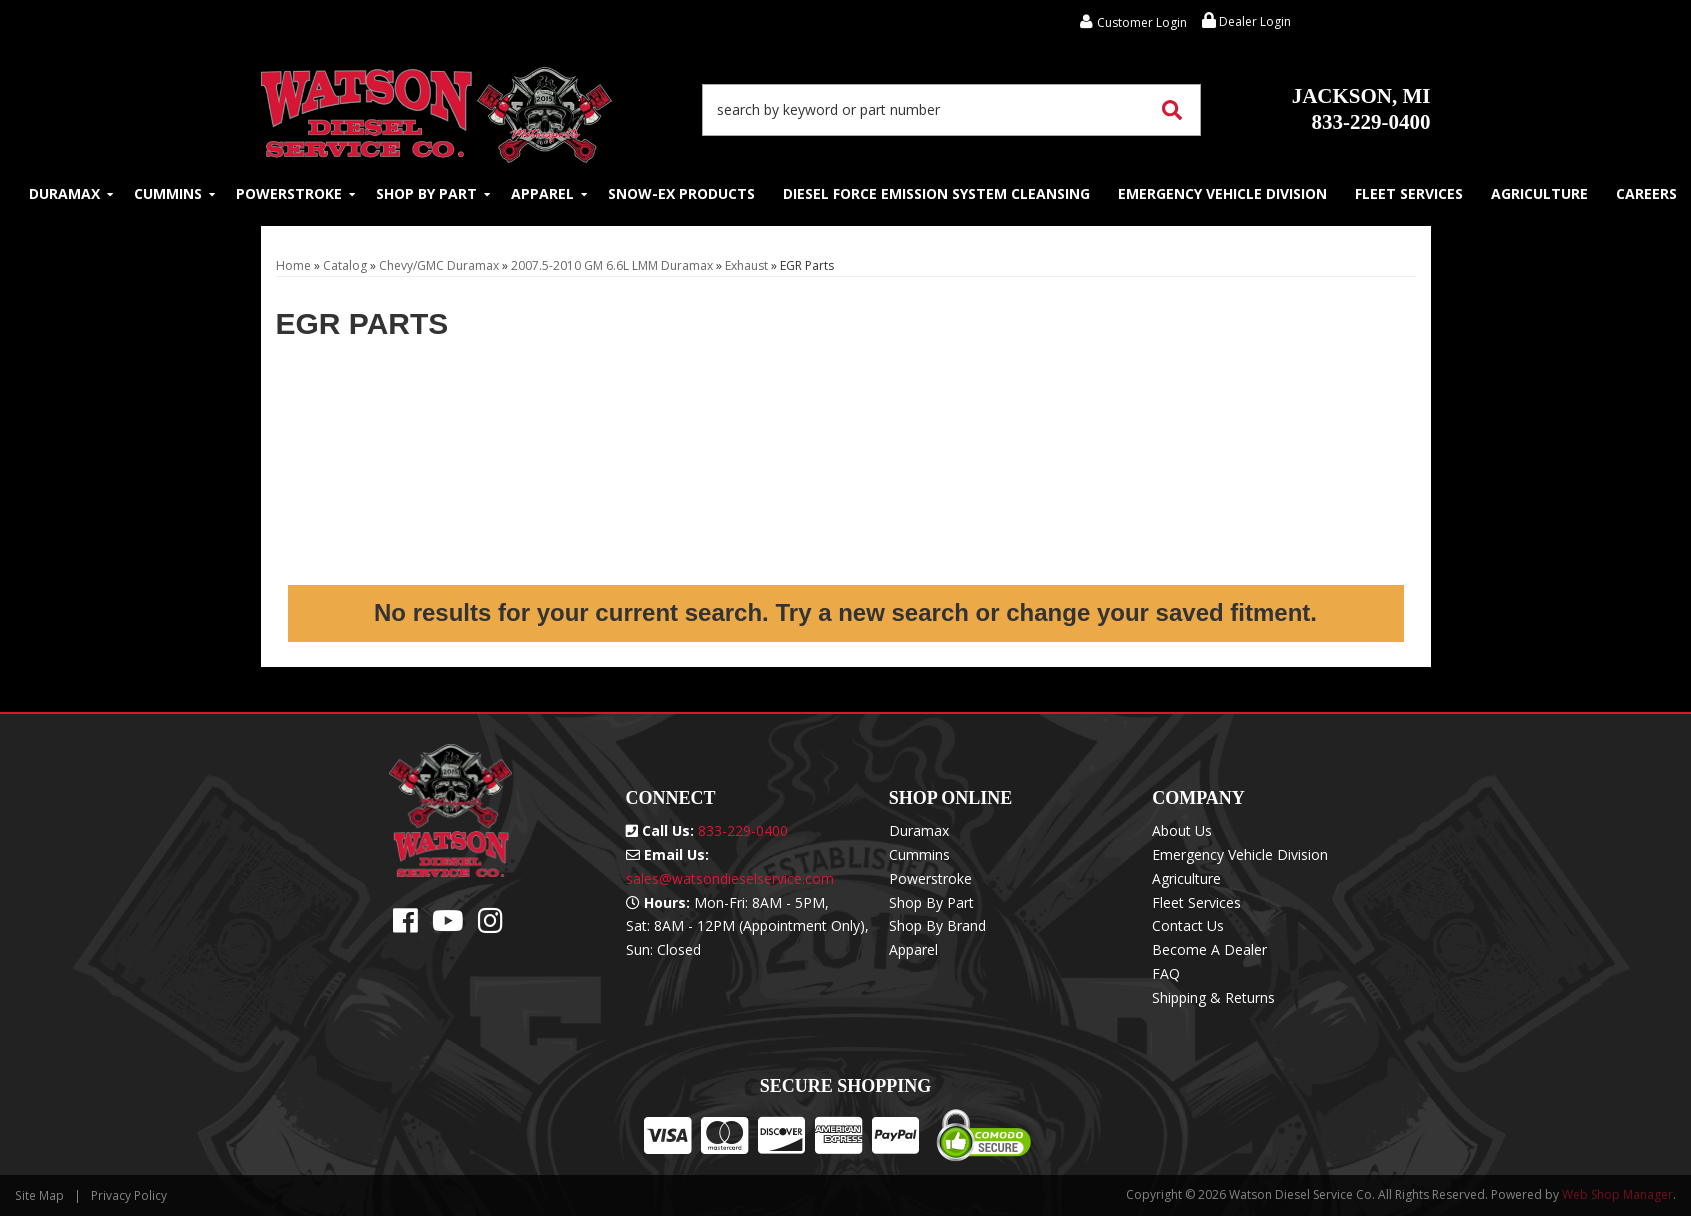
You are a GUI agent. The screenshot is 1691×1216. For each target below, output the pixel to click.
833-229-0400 (1361, 109)
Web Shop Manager (1617, 1194)
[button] (952, 110)
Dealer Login (1246, 21)
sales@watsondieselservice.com (730, 878)
